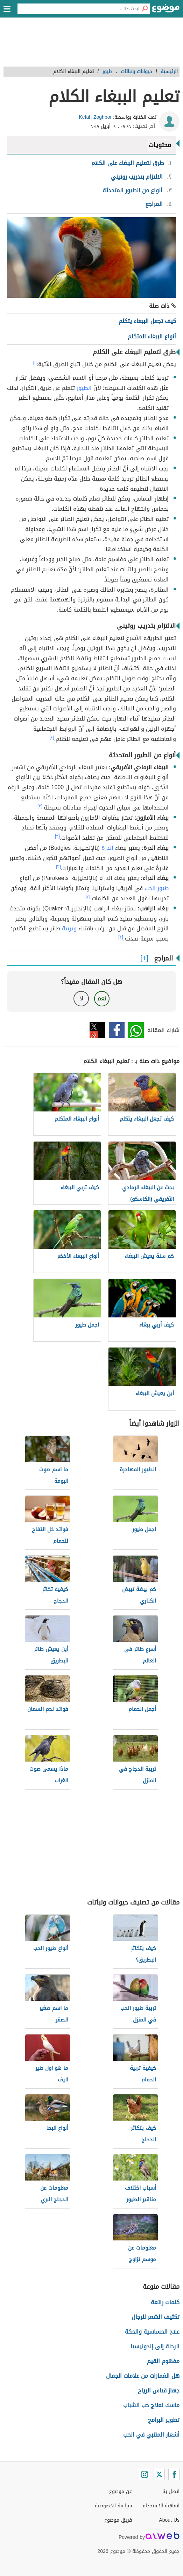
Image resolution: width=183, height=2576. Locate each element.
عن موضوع (120, 2491)
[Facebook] (174, 2474)
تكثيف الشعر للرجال (156, 2317)
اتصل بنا (171, 2491)
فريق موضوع (118, 2520)
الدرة (107, 847)
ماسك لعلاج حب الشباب (151, 2405)
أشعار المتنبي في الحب (151, 2434)
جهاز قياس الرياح (159, 2390)
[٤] (88, 897)
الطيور (84, 388)
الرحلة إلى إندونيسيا (155, 2346)
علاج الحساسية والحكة (152, 2331)
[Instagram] (144, 2474)
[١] (35, 362)
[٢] (52, 737)
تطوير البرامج (164, 2420)
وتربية (69, 928)
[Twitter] (159, 2474)
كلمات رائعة (165, 2302)
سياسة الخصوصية (113, 2505)
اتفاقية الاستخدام (161, 2505)
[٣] (39, 806)
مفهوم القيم (163, 2361)
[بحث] (144, 9)
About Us (169, 2520)
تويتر (97, 1030)
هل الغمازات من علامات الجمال (143, 2375)
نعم (101, 998)
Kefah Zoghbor (95, 117)
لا (81, 998)
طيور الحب (157, 888)
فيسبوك (117, 1030)
